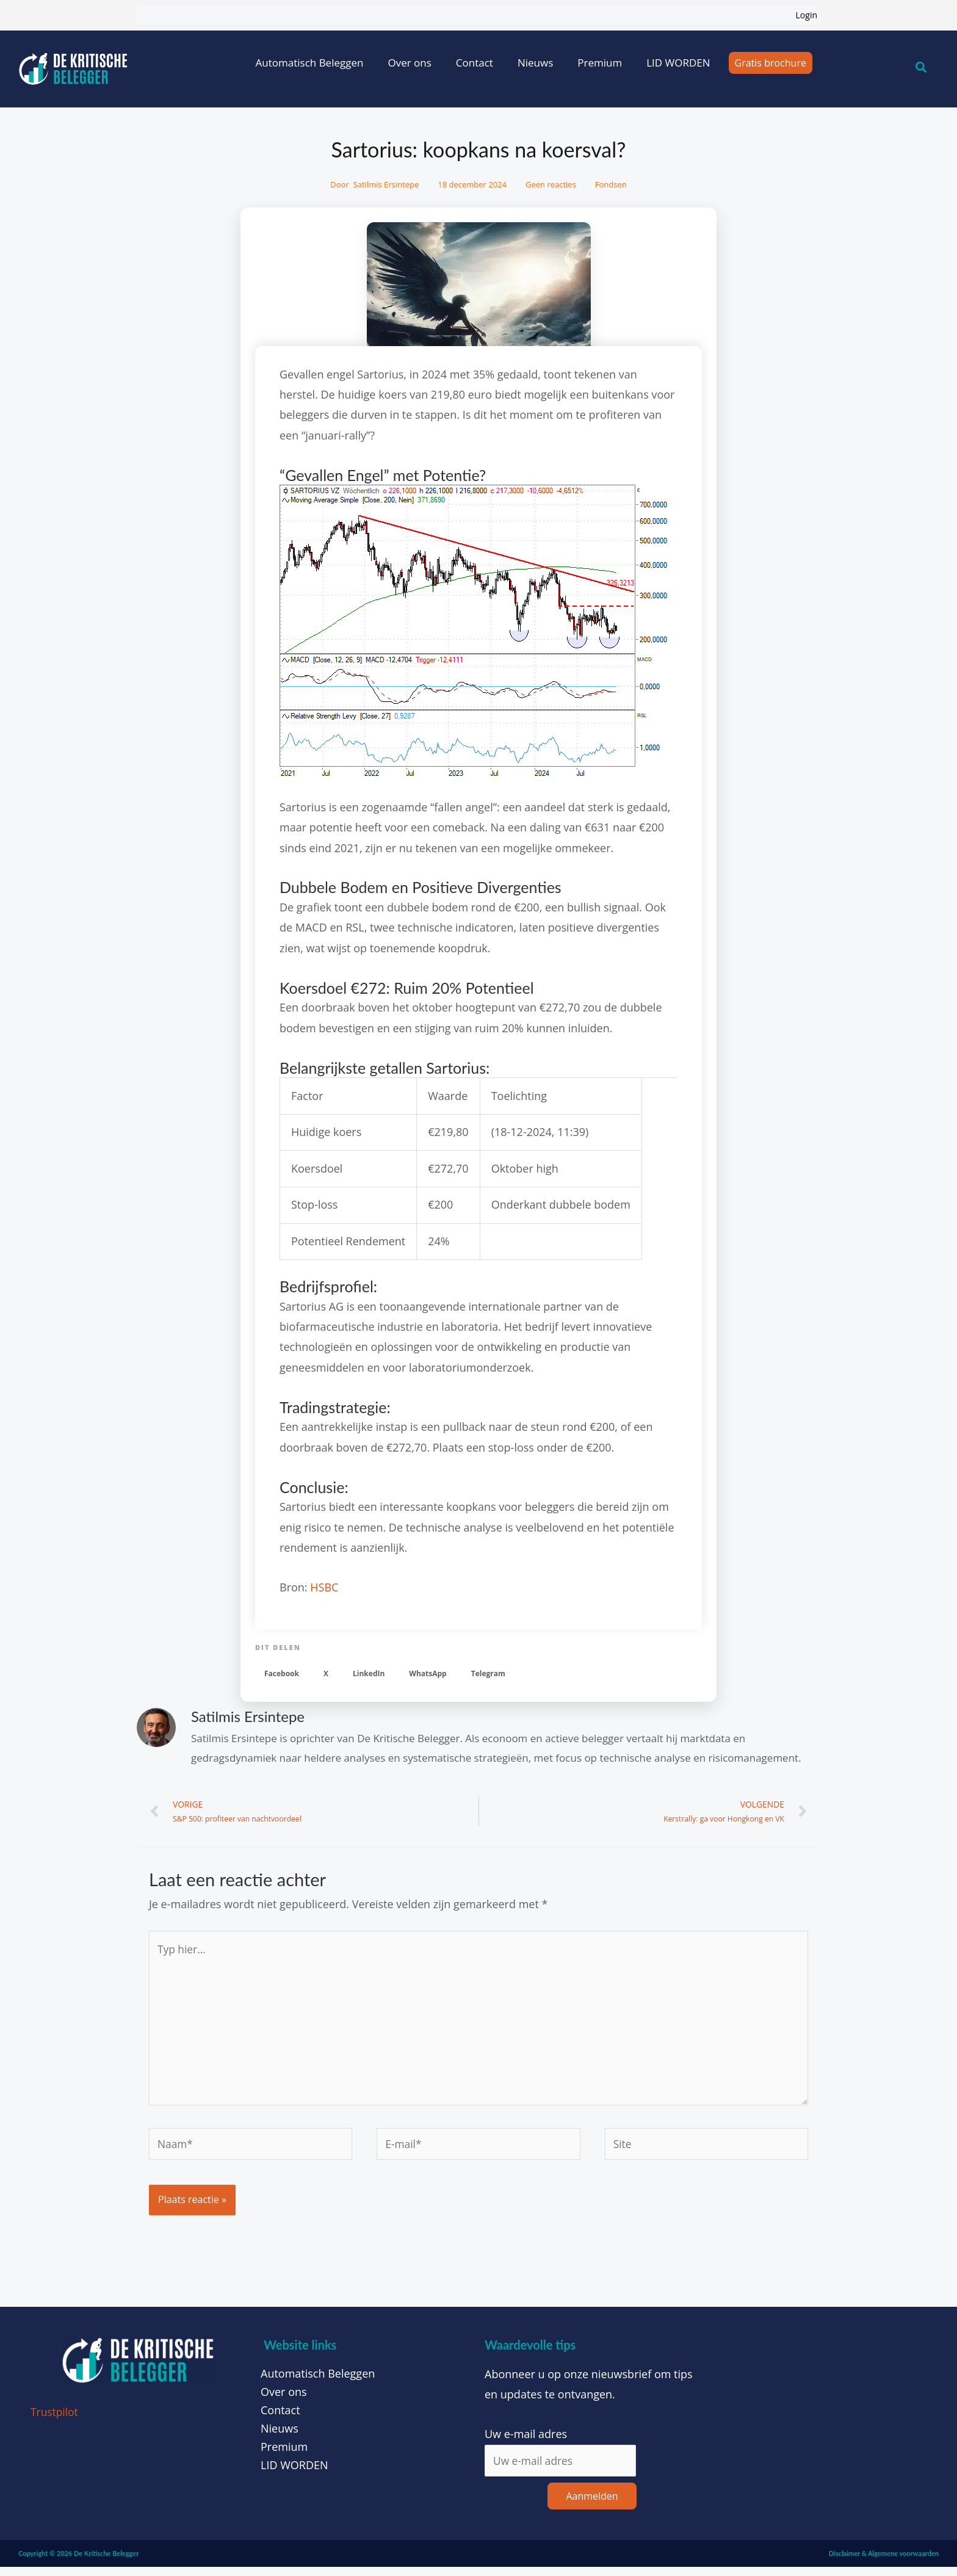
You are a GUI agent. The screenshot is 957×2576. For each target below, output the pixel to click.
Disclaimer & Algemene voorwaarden (884, 2562)
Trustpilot (55, 2420)
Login (806, 15)
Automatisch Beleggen (310, 63)
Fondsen (611, 184)
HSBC (324, 1587)
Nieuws (535, 63)
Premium (599, 63)
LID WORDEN (678, 63)
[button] (281, 1673)
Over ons (409, 63)
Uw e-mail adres (526, 2442)
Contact (474, 63)
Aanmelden (592, 2505)
